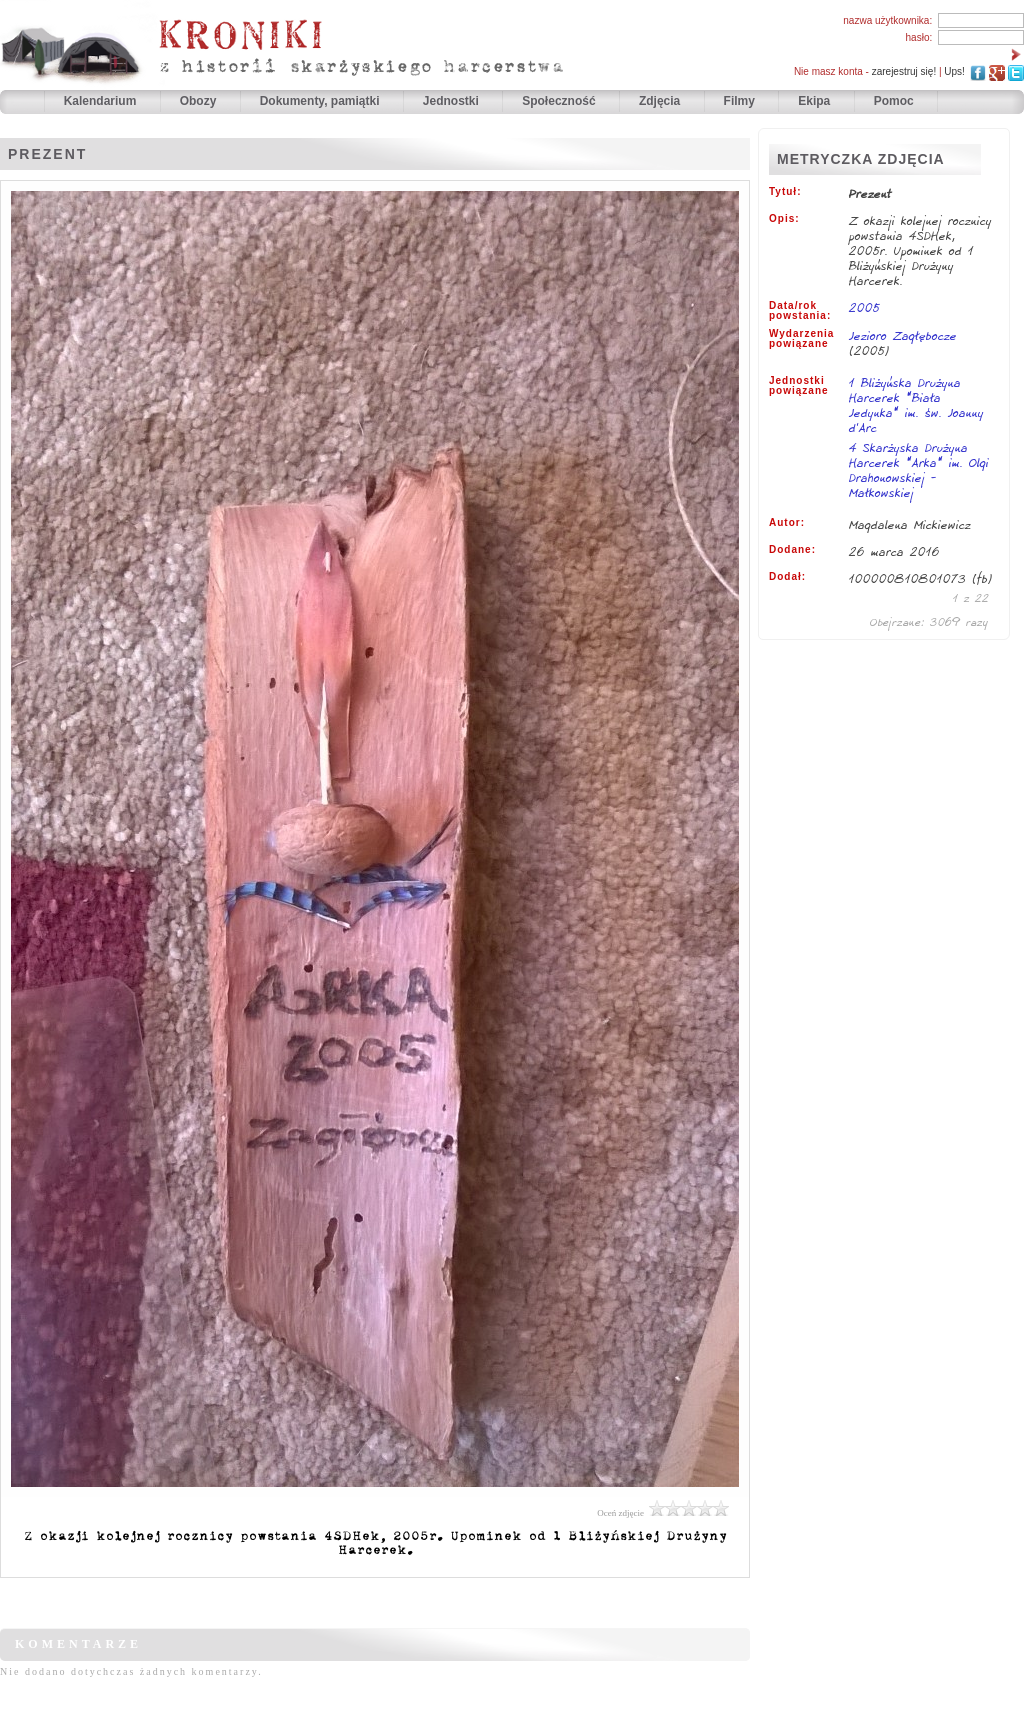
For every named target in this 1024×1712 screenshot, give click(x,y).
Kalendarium (102, 101)
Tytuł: (785, 192)
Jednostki (452, 101)
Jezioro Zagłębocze (903, 335)
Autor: (787, 523)
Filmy (739, 101)
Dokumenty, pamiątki (321, 101)
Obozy (200, 101)
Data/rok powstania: (800, 311)
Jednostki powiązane (799, 386)
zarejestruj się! (904, 71)
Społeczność (560, 101)
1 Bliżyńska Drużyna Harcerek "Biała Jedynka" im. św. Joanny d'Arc (916, 406)
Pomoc (894, 101)
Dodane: (792, 550)
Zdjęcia (661, 101)
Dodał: (787, 577)
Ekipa (814, 101)
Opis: (784, 219)
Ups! (954, 71)
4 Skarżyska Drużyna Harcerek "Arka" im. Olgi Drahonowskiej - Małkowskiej (919, 471)
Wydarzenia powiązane (801, 339)
